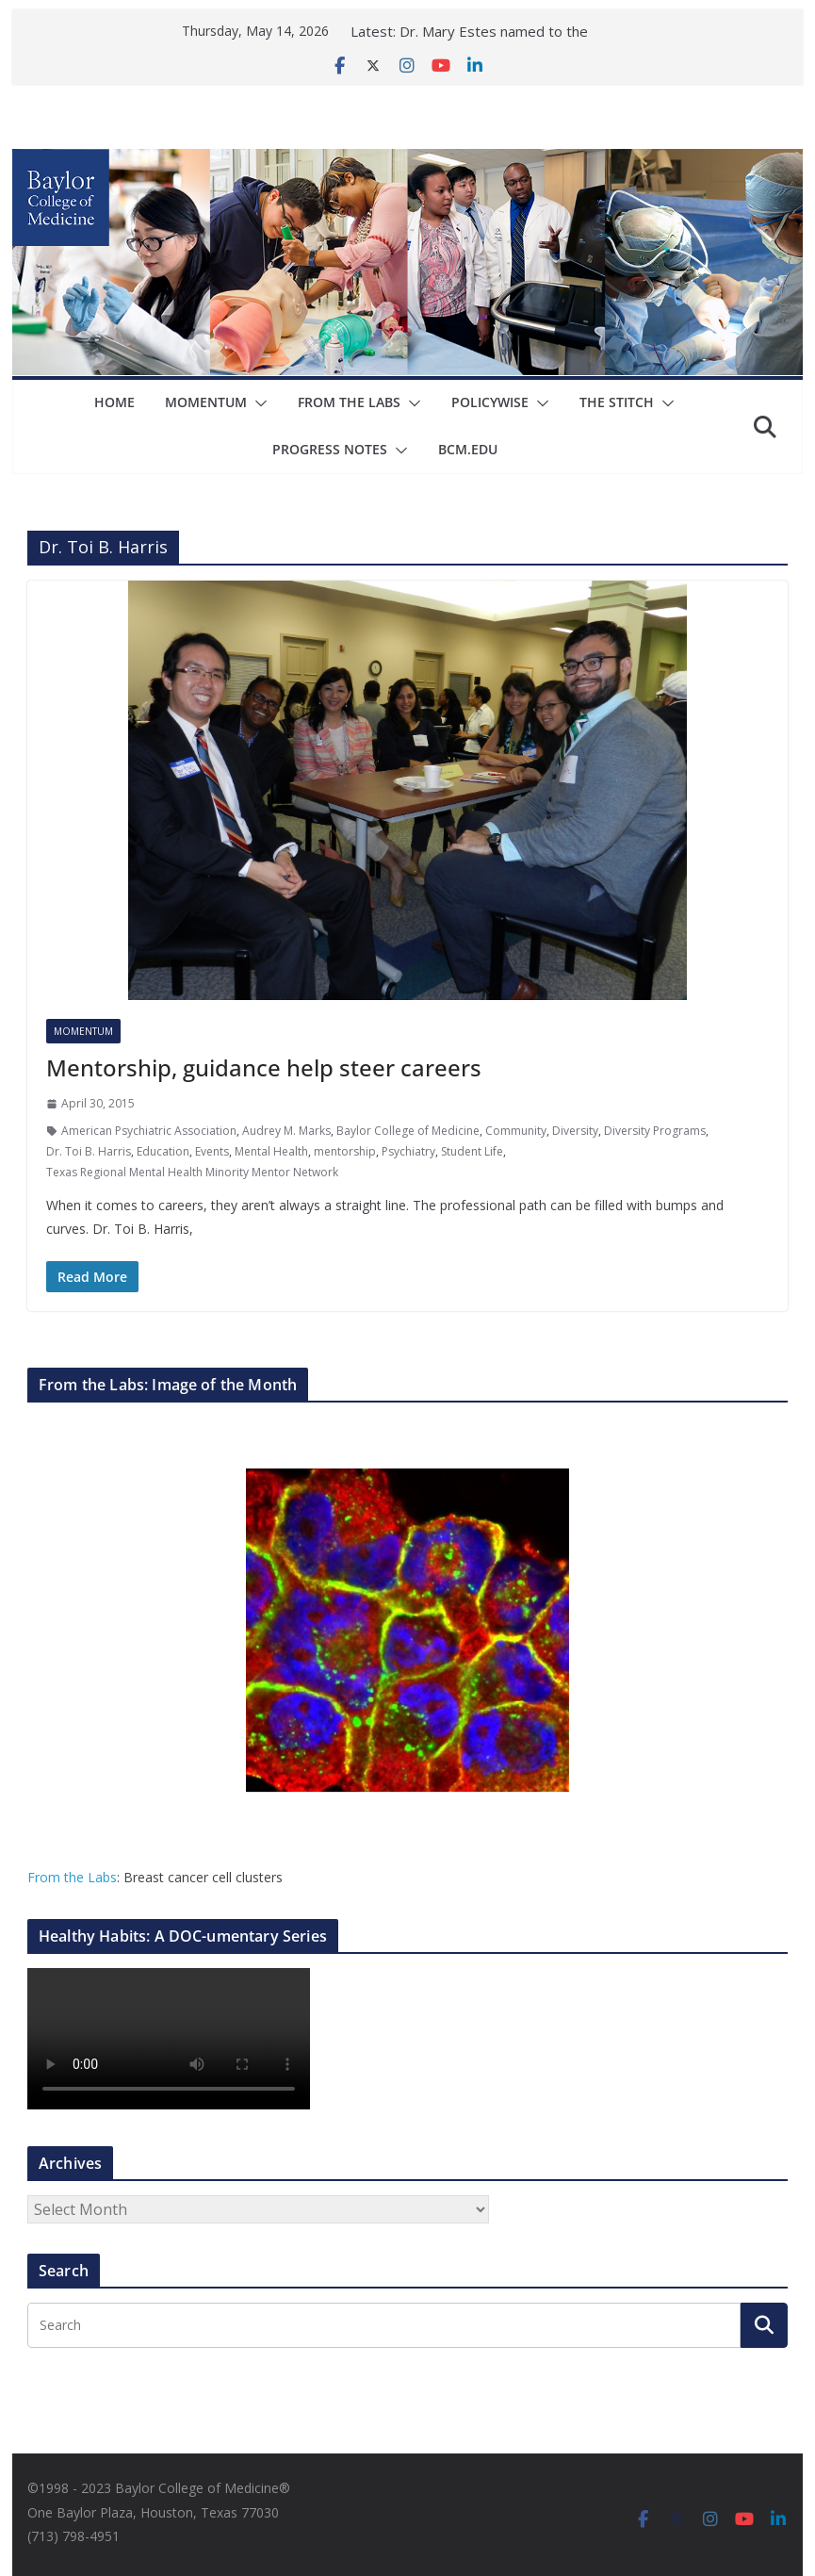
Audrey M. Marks (286, 1131)
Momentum (206, 402)
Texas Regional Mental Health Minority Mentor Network (192, 1172)
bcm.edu (467, 449)
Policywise (490, 402)
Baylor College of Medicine (408, 1131)
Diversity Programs (655, 1131)
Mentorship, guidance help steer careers (263, 1067)
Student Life (472, 1151)
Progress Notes (329, 449)
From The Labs (349, 402)
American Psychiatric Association (148, 1131)
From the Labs (72, 1877)
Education (163, 1151)
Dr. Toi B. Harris (88, 1151)
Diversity (575, 1131)
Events (212, 1151)
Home (114, 402)
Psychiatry (408, 1151)
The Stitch (616, 402)
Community (515, 1131)
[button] (257, 403)
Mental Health (271, 1151)
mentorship (345, 1151)
